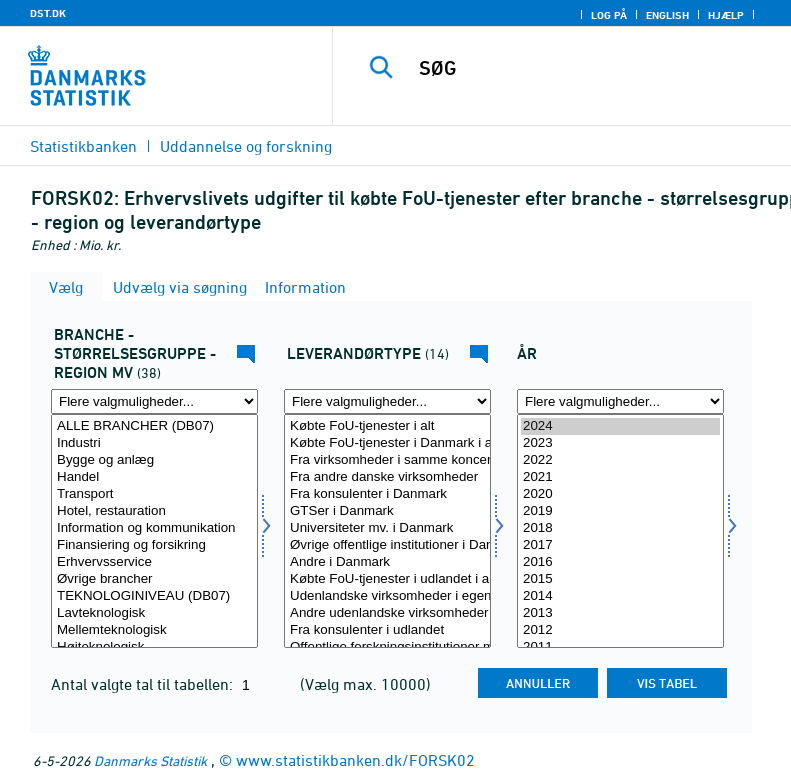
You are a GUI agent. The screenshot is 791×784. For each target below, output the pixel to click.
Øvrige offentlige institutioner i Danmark (387, 545)
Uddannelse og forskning (246, 146)
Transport (154, 494)
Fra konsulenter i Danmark (387, 494)
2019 (620, 511)
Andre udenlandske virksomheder (387, 613)
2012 (620, 630)
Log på (609, 15)
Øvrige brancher (154, 579)
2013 (620, 613)
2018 (620, 528)
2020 (620, 494)
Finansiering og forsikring (154, 545)
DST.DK (48, 13)
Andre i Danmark (387, 562)
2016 (620, 562)
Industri (154, 443)
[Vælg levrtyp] (387, 531)
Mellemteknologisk (154, 630)
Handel (154, 477)
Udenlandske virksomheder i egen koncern (387, 596)
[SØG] (592, 68)
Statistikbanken (83, 146)
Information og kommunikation (154, 528)
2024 (620, 426)
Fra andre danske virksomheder (387, 477)
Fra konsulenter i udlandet (387, 630)
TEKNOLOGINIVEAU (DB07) (154, 596)
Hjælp (726, 15)
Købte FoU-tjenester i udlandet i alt (387, 579)
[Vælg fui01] (154, 531)
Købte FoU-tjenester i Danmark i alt (387, 443)
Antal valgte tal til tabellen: (144, 684)
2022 (620, 460)
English (667, 15)
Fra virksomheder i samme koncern (387, 460)
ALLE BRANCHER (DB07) (154, 426)
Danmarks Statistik (150, 760)
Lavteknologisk (154, 613)
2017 (620, 545)
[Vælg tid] (620, 531)
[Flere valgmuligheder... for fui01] (154, 401)
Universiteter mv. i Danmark (387, 528)
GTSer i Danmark (387, 511)
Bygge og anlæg (154, 460)
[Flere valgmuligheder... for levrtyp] (387, 401)
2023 (620, 443)
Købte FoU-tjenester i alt (387, 426)
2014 (620, 596)
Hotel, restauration (154, 511)
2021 (620, 477)
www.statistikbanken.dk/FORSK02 (355, 760)
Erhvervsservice (154, 562)
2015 (620, 579)
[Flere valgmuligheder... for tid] (620, 401)
